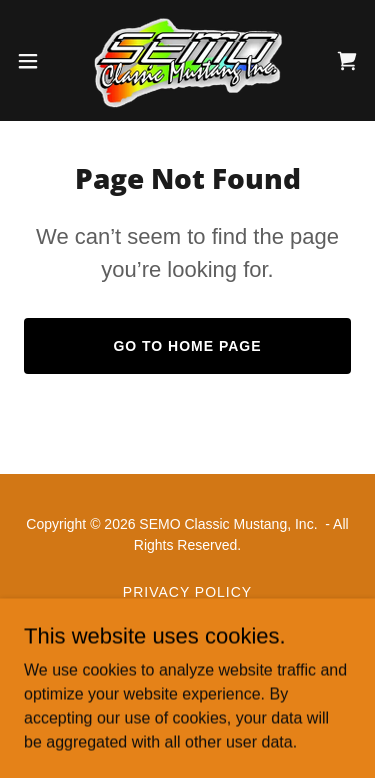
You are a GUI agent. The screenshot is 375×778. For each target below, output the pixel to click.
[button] (35, 61)
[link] (187, 60)
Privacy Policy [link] (187, 592)
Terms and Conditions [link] (187, 616)
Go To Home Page (187, 346)
